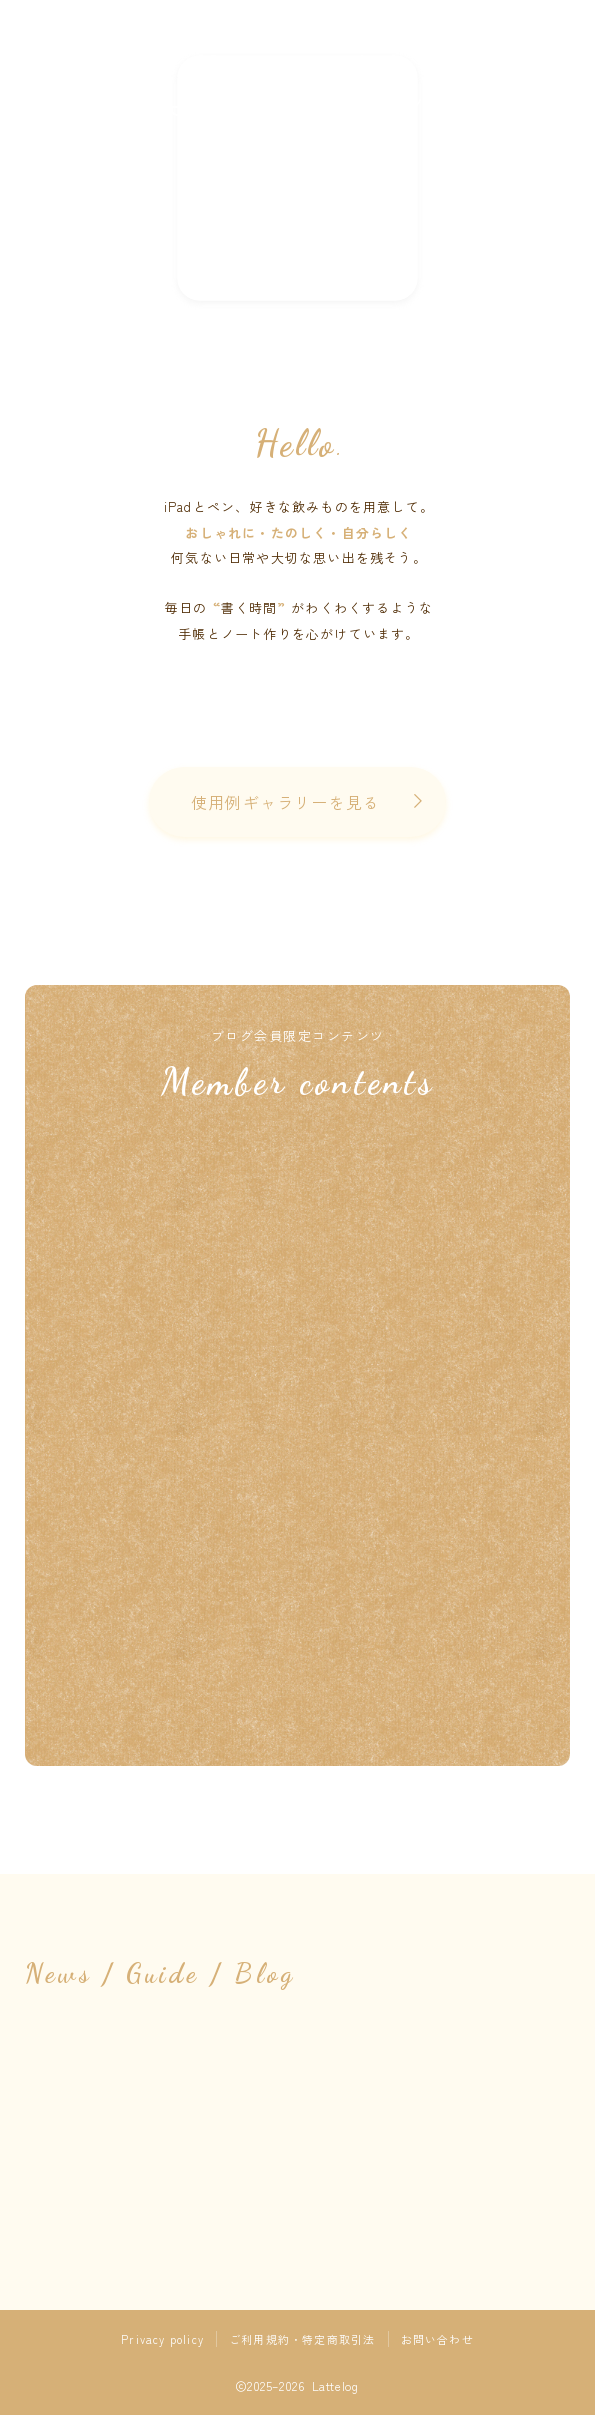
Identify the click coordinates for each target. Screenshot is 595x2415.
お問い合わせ (437, 2339)
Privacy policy (162, 2339)
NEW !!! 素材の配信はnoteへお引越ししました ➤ (298, 178)
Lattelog (298, 86)
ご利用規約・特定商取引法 (302, 2339)
